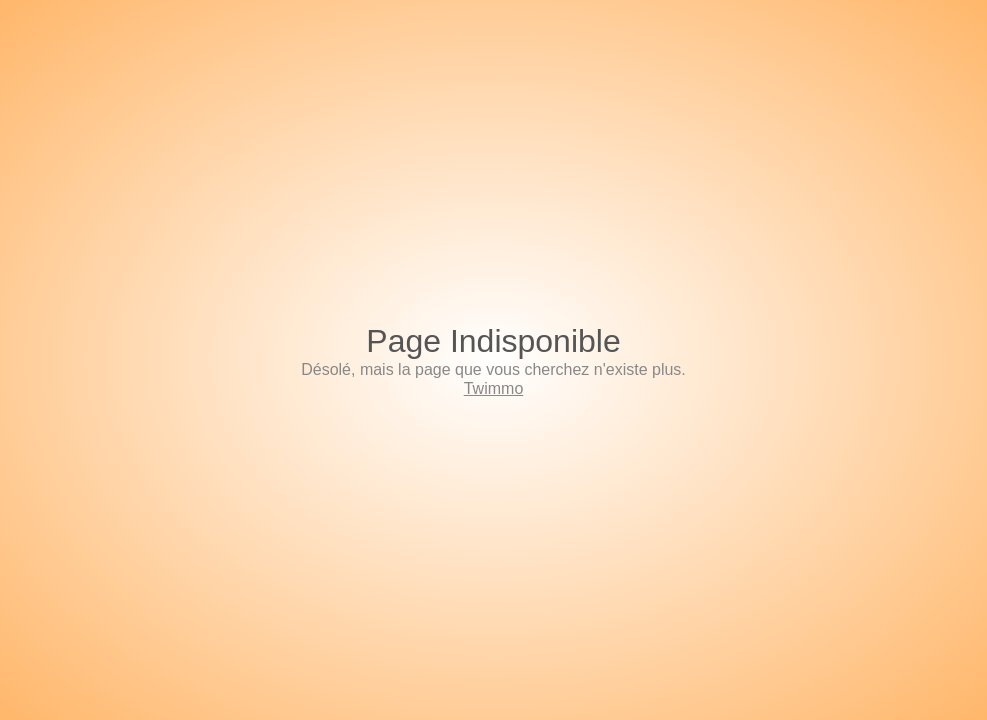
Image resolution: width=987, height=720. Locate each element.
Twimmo (494, 388)
